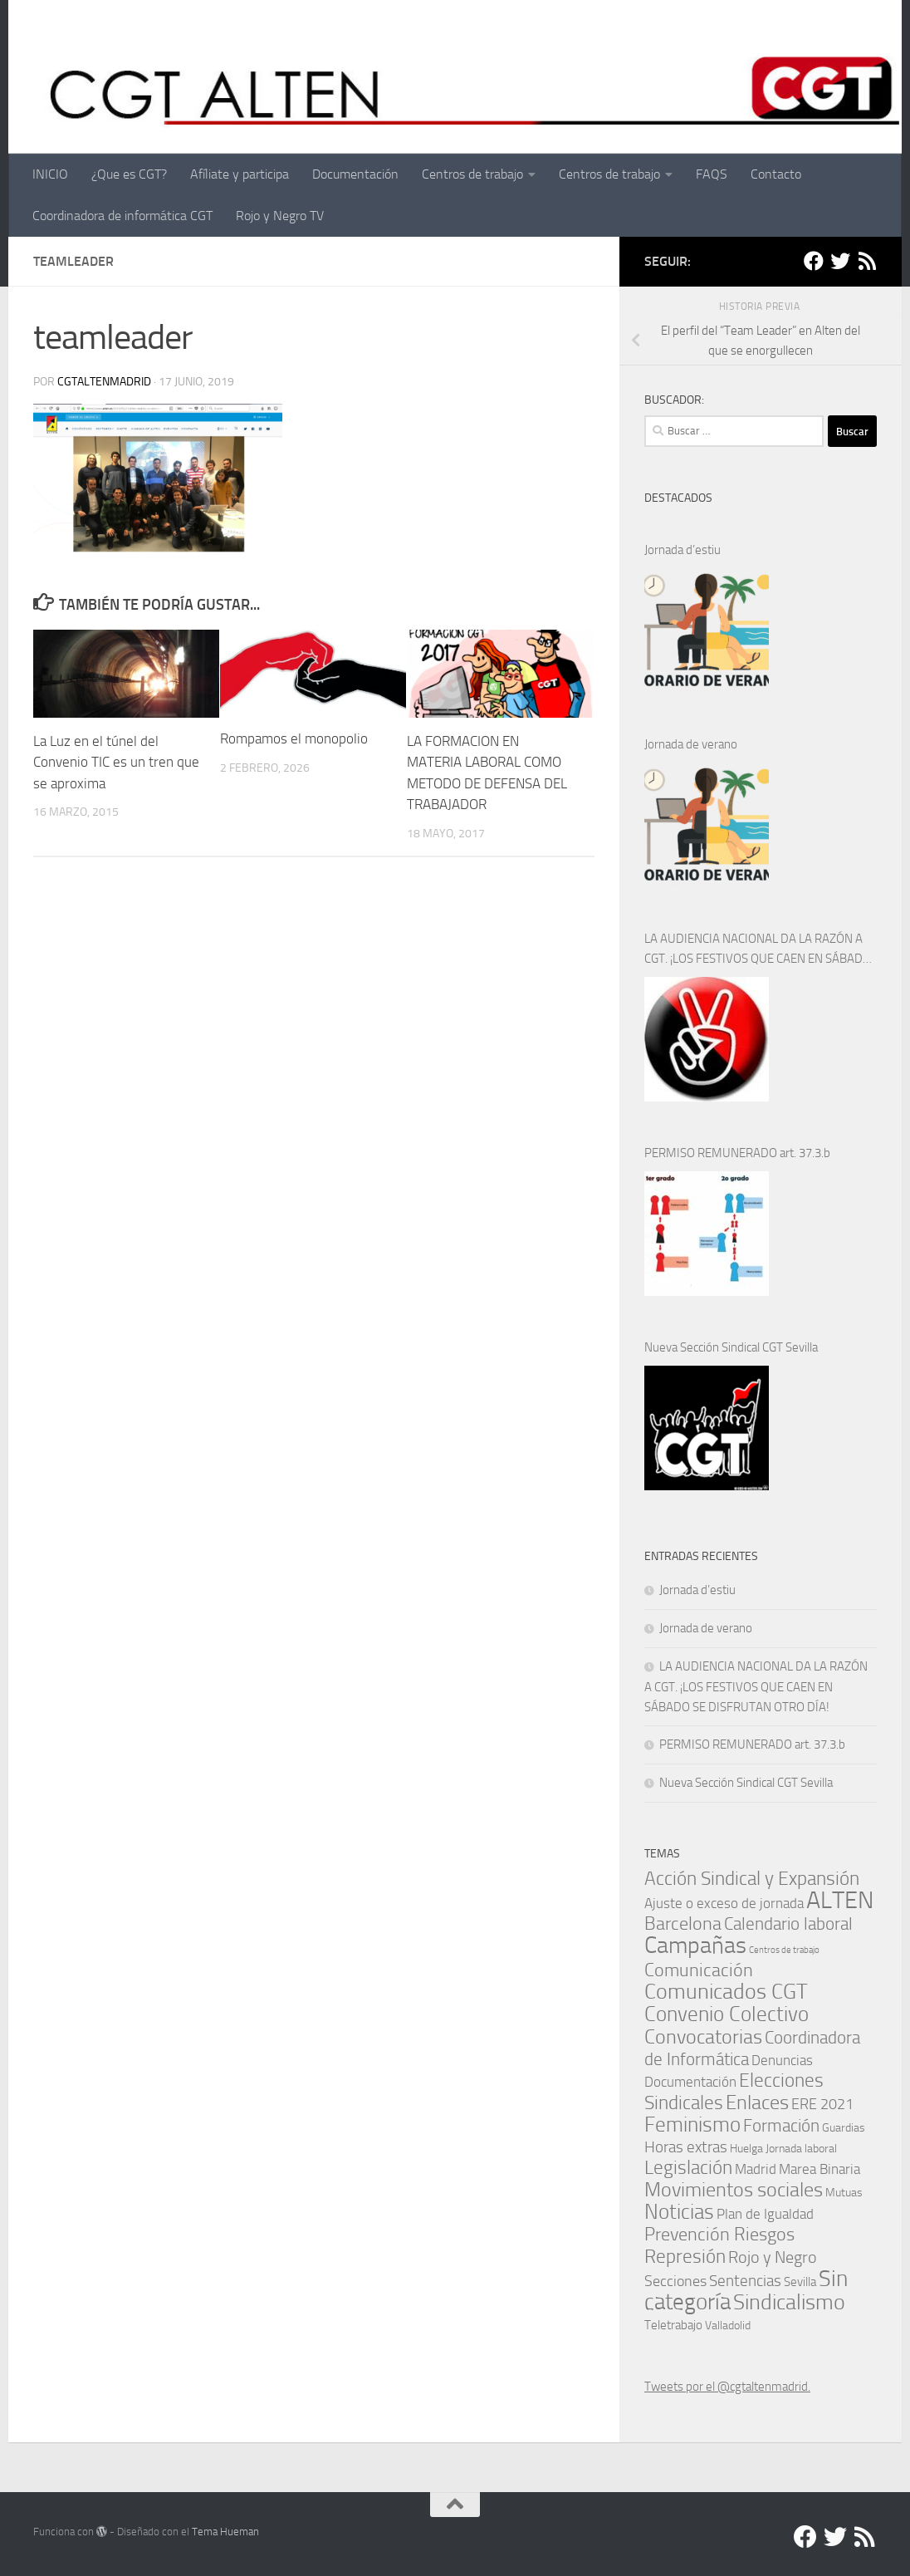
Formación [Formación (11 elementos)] (781, 2125)
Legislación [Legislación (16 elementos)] (688, 2167)
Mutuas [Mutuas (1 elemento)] (844, 2192)
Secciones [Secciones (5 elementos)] (675, 2281)
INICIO (50, 174)
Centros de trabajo (472, 174)
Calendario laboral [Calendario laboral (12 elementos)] (788, 1923)
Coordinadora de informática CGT (122, 215)
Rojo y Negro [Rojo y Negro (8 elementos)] (772, 2257)
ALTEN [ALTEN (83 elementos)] (839, 1900)
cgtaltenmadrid (104, 382)
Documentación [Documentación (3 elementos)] (690, 2082)
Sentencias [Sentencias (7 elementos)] (745, 2280)
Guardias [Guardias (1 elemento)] (843, 2127)
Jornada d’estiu (682, 549)
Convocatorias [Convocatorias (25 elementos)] (703, 2036)
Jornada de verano (690, 744)
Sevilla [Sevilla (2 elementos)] (800, 2281)
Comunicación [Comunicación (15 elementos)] (698, 1970)
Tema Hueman (225, 2531)
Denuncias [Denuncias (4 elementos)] (782, 2060)
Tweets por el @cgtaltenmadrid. (727, 2386)
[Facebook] (814, 261)
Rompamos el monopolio (294, 738)
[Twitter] (840, 261)
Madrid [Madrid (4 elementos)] (755, 2169)
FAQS (711, 174)
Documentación (355, 174)
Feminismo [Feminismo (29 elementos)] (692, 2124)
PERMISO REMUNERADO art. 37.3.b (737, 1153)
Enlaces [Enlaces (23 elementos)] (757, 2102)
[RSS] (867, 261)
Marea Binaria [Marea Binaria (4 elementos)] (819, 2169)
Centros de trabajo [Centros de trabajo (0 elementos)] (784, 1950)
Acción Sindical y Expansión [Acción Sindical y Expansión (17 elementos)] (751, 1878)
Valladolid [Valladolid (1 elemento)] (728, 2325)
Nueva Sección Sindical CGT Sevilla (731, 1347)
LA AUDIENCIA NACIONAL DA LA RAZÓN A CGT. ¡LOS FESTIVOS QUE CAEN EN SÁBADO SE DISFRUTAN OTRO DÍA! (757, 950)
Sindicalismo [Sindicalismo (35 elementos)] (789, 2302)
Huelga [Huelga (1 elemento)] (746, 2148)
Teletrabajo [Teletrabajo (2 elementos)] (673, 2325)
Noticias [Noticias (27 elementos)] (679, 2212)
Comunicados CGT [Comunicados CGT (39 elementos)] (726, 1991)
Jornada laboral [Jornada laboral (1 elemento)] (801, 2148)
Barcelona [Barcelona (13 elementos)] (683, 1924)
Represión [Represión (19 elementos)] (685, 2256)
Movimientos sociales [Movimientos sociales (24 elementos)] (733, 2189)
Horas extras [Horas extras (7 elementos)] (685, 2146)
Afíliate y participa (239, 174)
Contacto (776, 174)
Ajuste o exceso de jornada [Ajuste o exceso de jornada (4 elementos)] (724, 1903)
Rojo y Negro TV (280, 215)
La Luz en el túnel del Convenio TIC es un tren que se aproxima (116, 762)
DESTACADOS (678, 498)
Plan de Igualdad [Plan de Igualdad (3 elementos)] (765, 2214)
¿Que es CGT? (129, 174)
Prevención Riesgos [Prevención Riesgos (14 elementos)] (719, 2234)
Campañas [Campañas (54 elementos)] (695, 1945)
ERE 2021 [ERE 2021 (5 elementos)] (822, 2104)
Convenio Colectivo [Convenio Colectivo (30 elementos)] (726, 2014)
